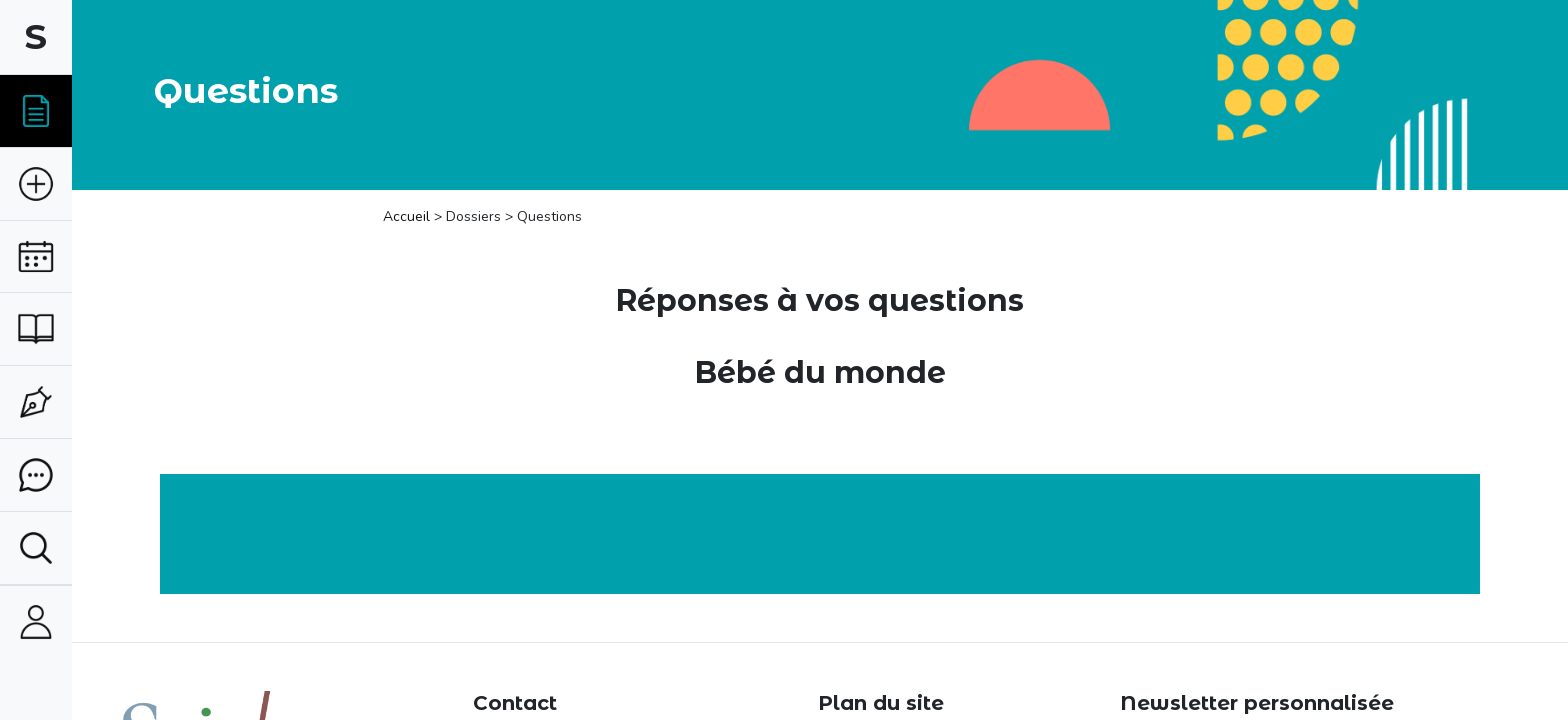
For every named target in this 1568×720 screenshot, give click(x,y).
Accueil (408, 216)
